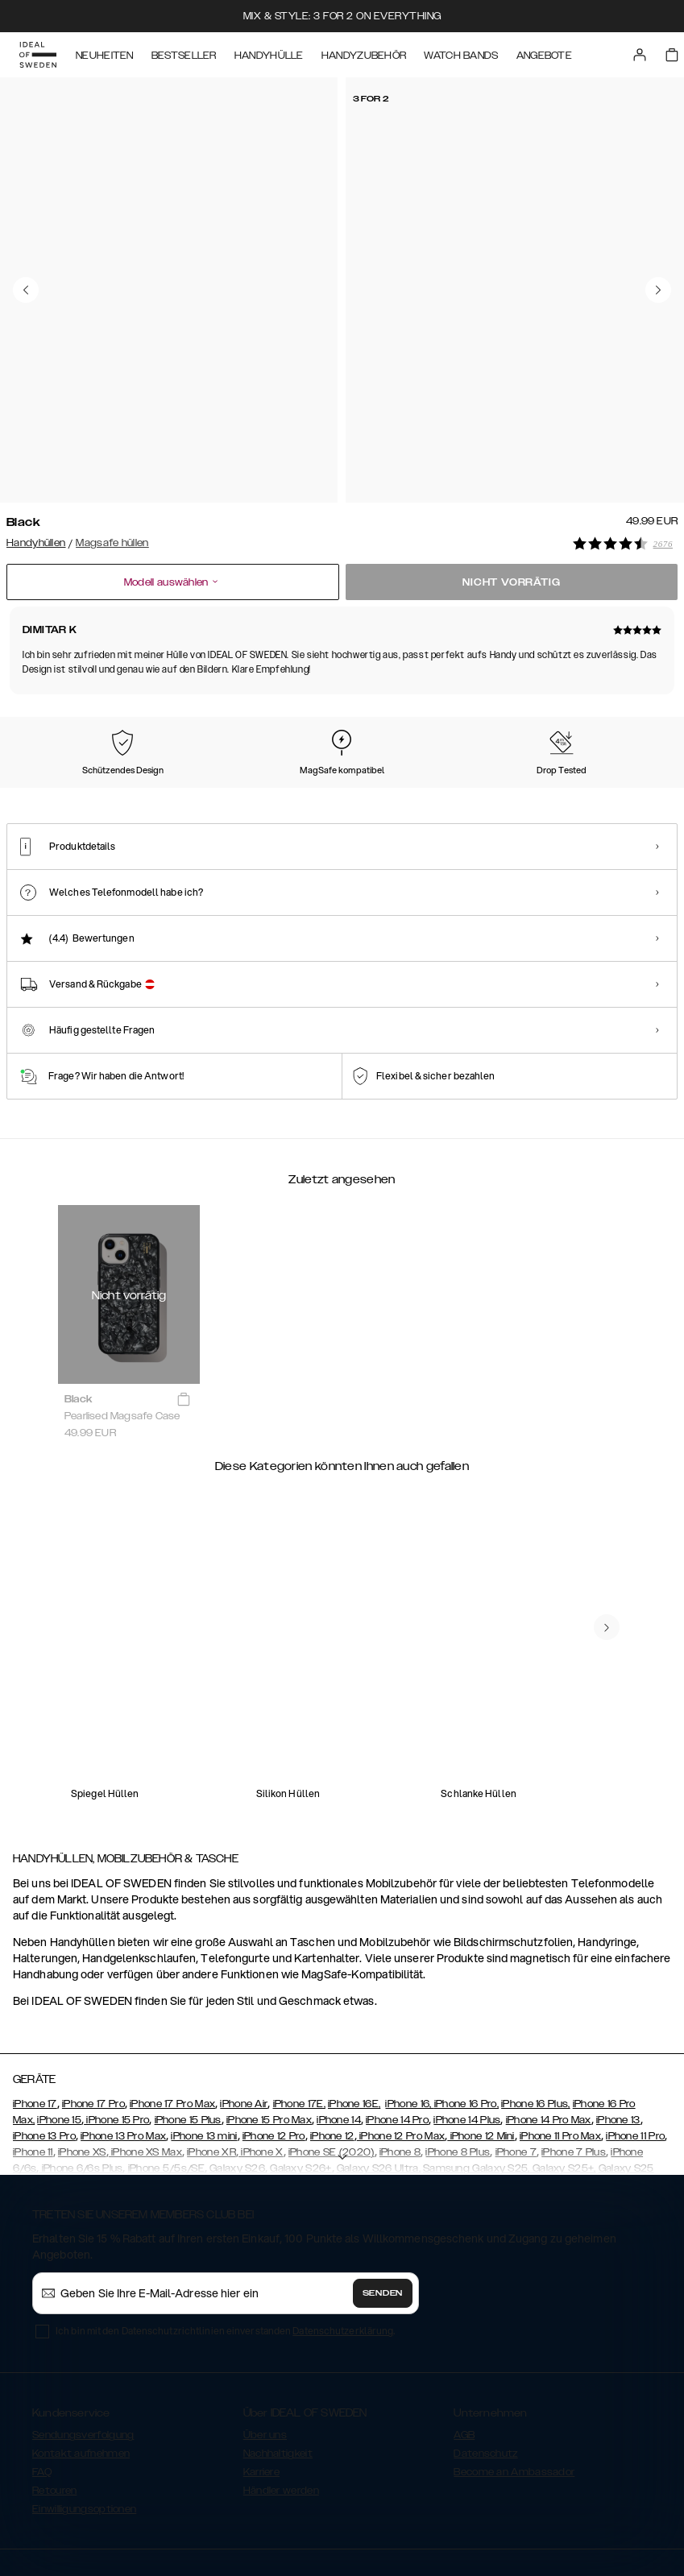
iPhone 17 (35, 2011)
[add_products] (183, 1307)
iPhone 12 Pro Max (401, 2043)
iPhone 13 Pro (44, 2043)
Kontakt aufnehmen (81, 2361)
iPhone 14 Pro (397, 2027)
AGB (464, 2342)
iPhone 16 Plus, (535, 2011)
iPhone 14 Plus (466, 2027)
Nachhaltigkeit (278, 2361)
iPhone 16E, (354, 2011)
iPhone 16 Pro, (466, 2011)
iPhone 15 (59, 2027)
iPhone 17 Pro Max (172, 2011)
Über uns (265, 2342)
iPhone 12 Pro (274, 2043)
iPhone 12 (332, 2043)
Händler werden (281, 2398)
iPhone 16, (409, 2011)
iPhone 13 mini (204, 2043)
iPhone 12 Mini (481, 2043)
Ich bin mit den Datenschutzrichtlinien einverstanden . (225, 2238)
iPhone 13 (618, 2027)
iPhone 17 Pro (93, 2011)
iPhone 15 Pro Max (269, 2027)
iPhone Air (243, 2011)
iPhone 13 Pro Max (123, 2043)
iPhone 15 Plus (188, 2027)
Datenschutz (485, 2361)
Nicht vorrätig (511, 577)
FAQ (42, 2379)
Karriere (261, 2379)
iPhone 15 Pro (116, 2027)
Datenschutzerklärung (342, 2238)
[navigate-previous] (607, 1535)
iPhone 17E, (299, 2011)
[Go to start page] (37, 55)
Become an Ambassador (514, 2379)
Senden (383, 2201)
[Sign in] (640, 55)
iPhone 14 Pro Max (548, 2027)
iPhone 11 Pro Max (560, 2043)
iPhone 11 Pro (635, 2043)
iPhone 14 (339, 2027)
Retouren (54, 2398)
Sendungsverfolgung (83, 2342)
